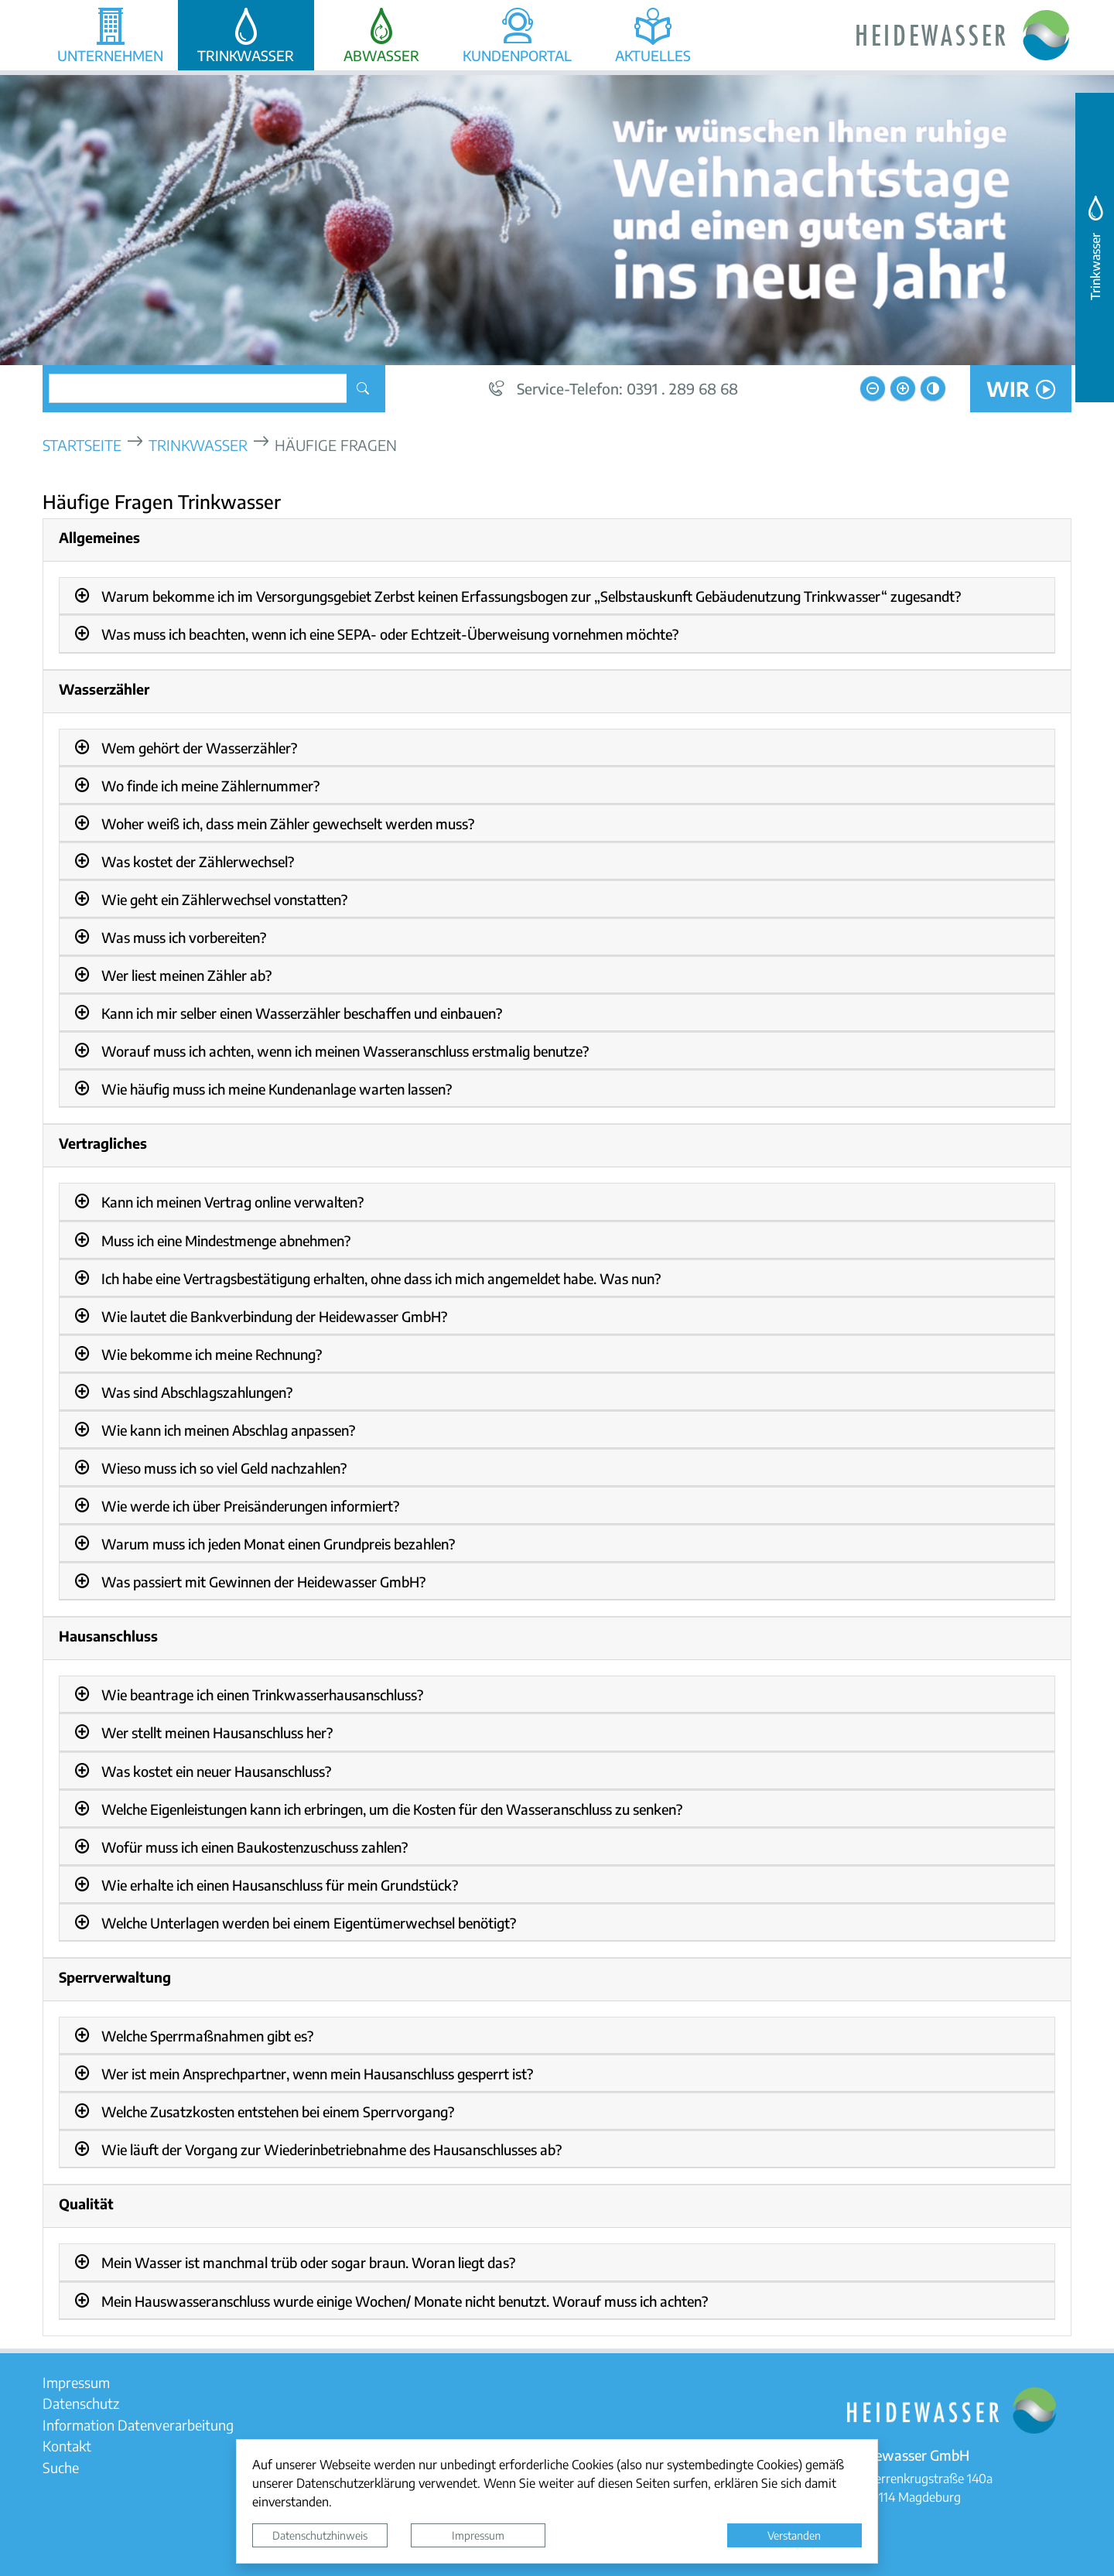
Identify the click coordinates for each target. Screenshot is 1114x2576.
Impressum (478, 2535)
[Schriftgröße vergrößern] (902, 388)
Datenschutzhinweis (319, 2535)
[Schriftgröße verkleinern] (872, 388)
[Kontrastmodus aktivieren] (933, 388)
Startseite (82, 444)
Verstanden (794, 2535)
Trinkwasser (198, 444)
